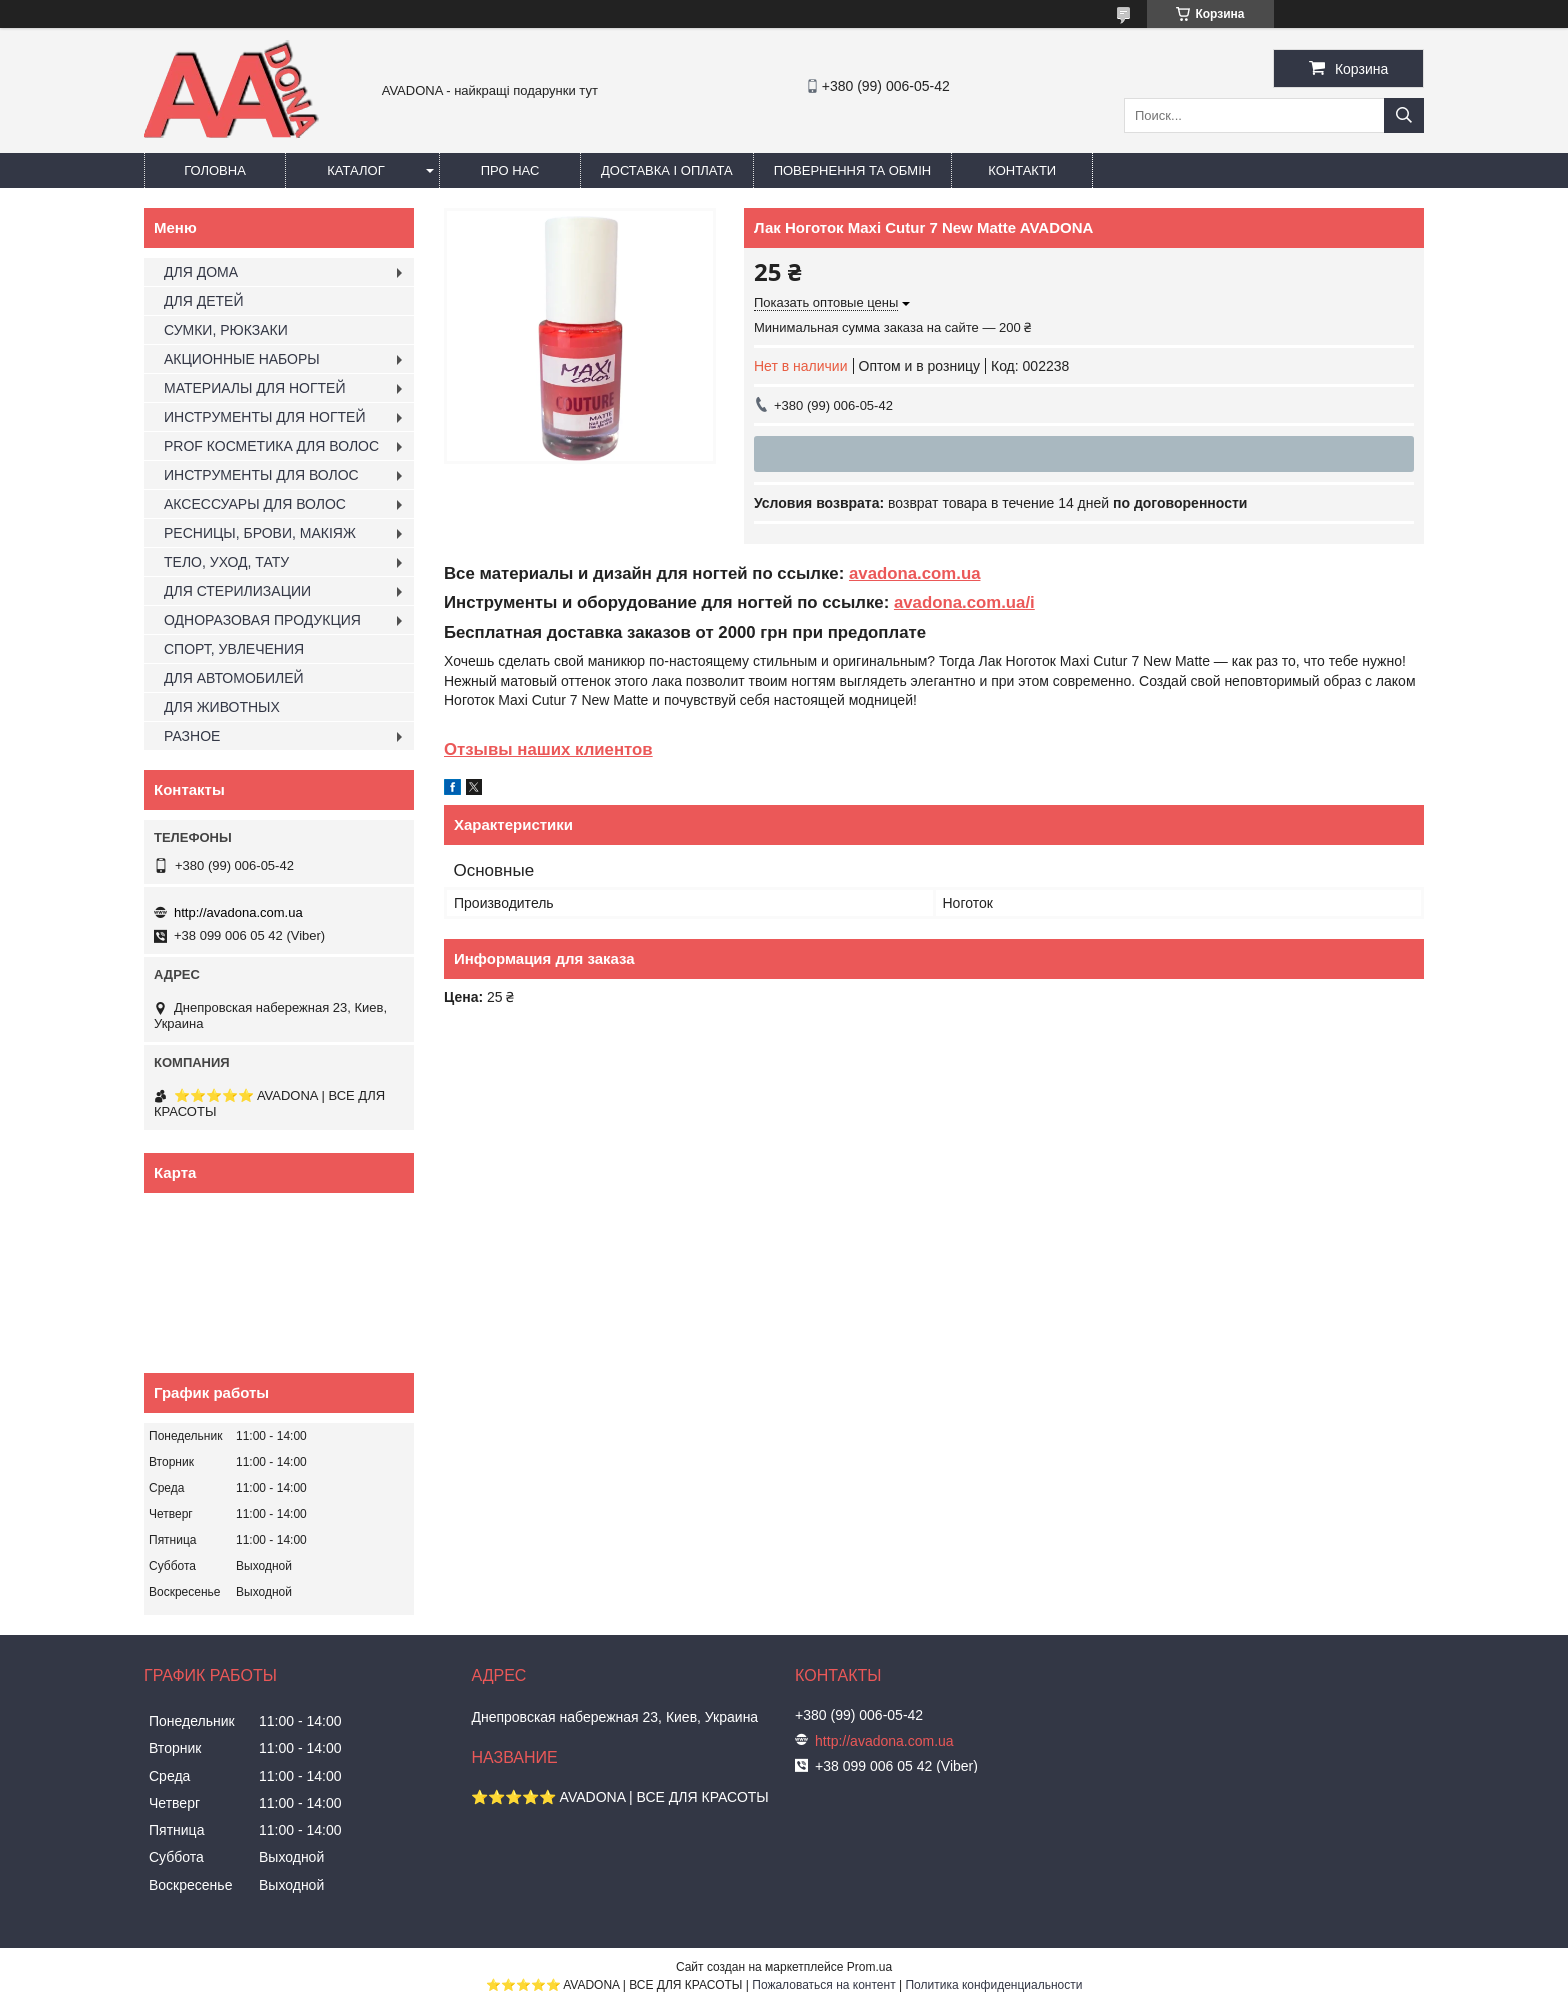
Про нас (510, 170)
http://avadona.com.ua (238, 912)
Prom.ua (869, 1967)
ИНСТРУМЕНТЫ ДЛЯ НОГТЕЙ (264, 417)
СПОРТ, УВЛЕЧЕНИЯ (234, 649)
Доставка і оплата (667, 170)
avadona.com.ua (915, 573)
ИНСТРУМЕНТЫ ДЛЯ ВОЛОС (261, 475)
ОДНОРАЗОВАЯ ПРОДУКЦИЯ (262, 620)
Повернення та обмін (853, 170)
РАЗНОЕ (192, 736)
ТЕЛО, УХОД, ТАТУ (226, 562)
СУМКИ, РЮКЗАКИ (226, 330)
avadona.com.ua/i (964, 602)
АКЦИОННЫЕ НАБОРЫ (242, 359)
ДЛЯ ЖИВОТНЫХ (222, 707)
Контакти (1022, 170)
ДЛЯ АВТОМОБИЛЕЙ (234, 678)
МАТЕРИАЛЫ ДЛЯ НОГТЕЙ (255, 388)
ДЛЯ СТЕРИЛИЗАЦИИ (237, 591)
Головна (215, 170)
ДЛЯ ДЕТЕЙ (203, 301)
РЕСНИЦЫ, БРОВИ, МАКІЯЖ (260, 533)
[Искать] (1404, 115)
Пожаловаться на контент (823, 1985)
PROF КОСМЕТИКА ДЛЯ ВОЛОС (271, 446)
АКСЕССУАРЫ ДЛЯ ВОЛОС (255, 504)
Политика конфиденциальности (993, 1985)
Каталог (355, 170)
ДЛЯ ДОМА (201, 272)
